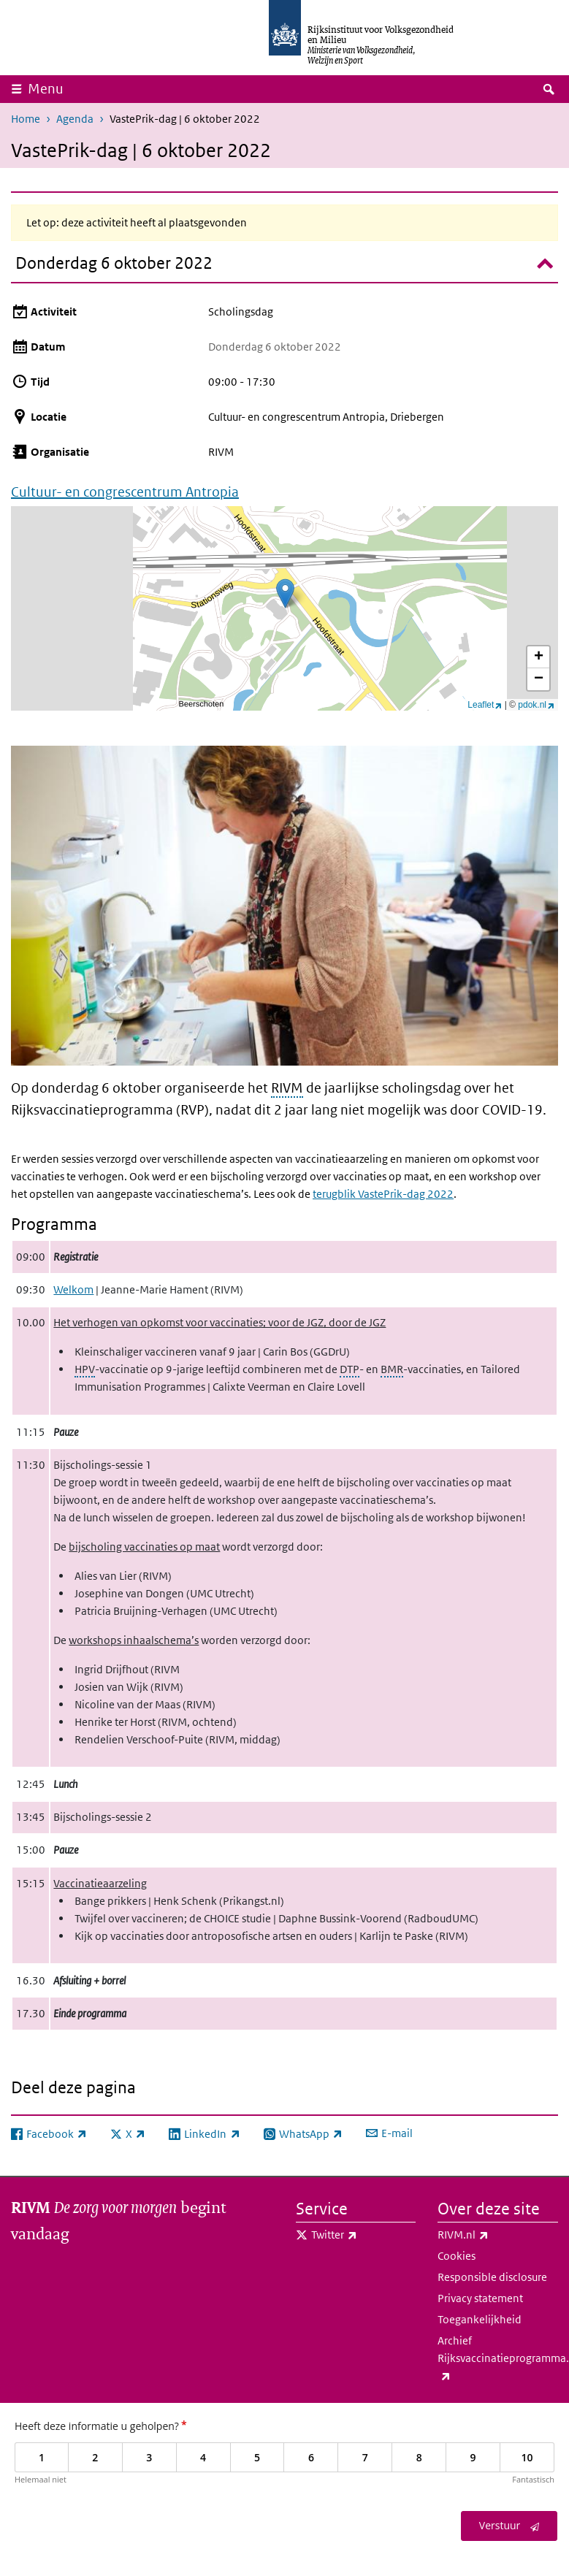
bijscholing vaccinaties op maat (144, 1546)
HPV (85, 1369)
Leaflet (484, 705)
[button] (285, 593)
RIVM (287, 1087)
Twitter (363, 2235)
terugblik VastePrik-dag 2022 (383, 1194)
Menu (46, 88)
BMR (392, 1369)
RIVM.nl (495, 2235)
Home (25, 119)
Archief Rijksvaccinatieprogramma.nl (498, 2359)
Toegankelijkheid (480, 2319)
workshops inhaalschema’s (134, 1640)
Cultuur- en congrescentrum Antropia (125, 492)
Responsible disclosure (492, 2277)
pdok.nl (536, 705)
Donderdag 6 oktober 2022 (114, 262)
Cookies (457, 2256)
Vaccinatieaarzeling (100, 1883)
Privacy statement (480, 2298)
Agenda (74, 119)
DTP (349, 1369)
